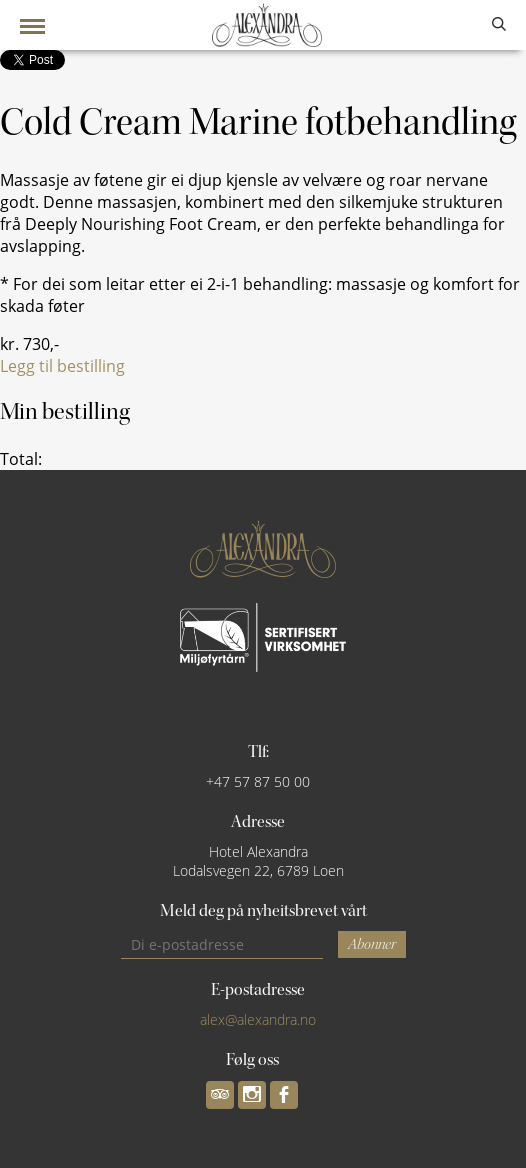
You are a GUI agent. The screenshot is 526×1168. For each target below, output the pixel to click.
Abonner (372, 944)
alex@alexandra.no (258, 1019)
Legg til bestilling (62, 366)
